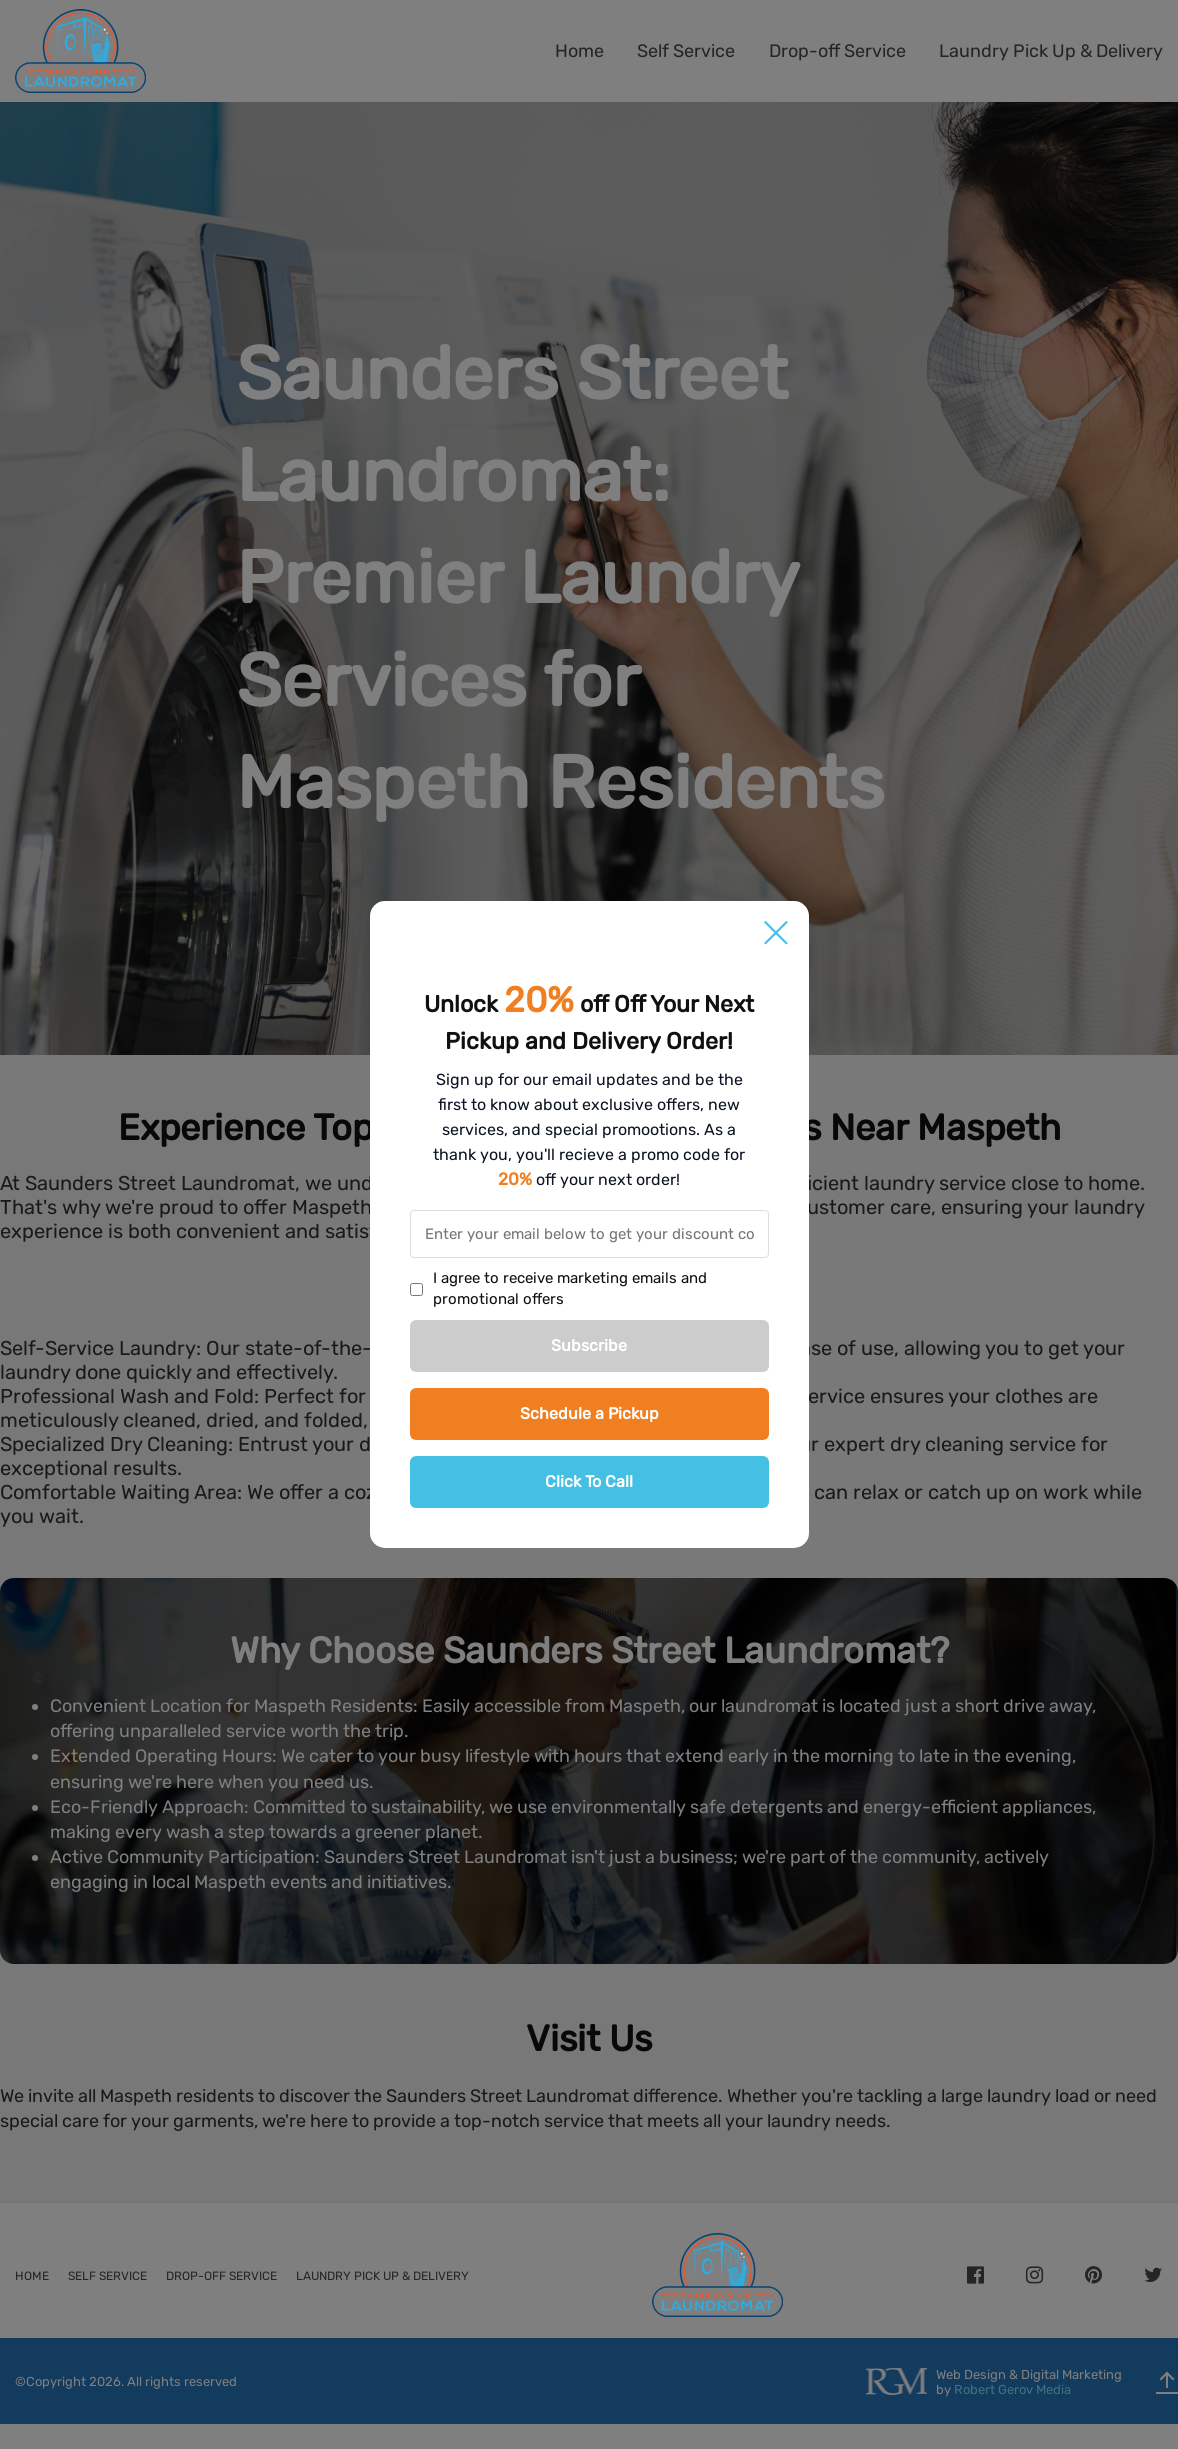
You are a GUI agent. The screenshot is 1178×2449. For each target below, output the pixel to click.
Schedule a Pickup (589, 1413)
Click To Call (589, 1481)
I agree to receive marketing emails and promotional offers (570, 1288)
